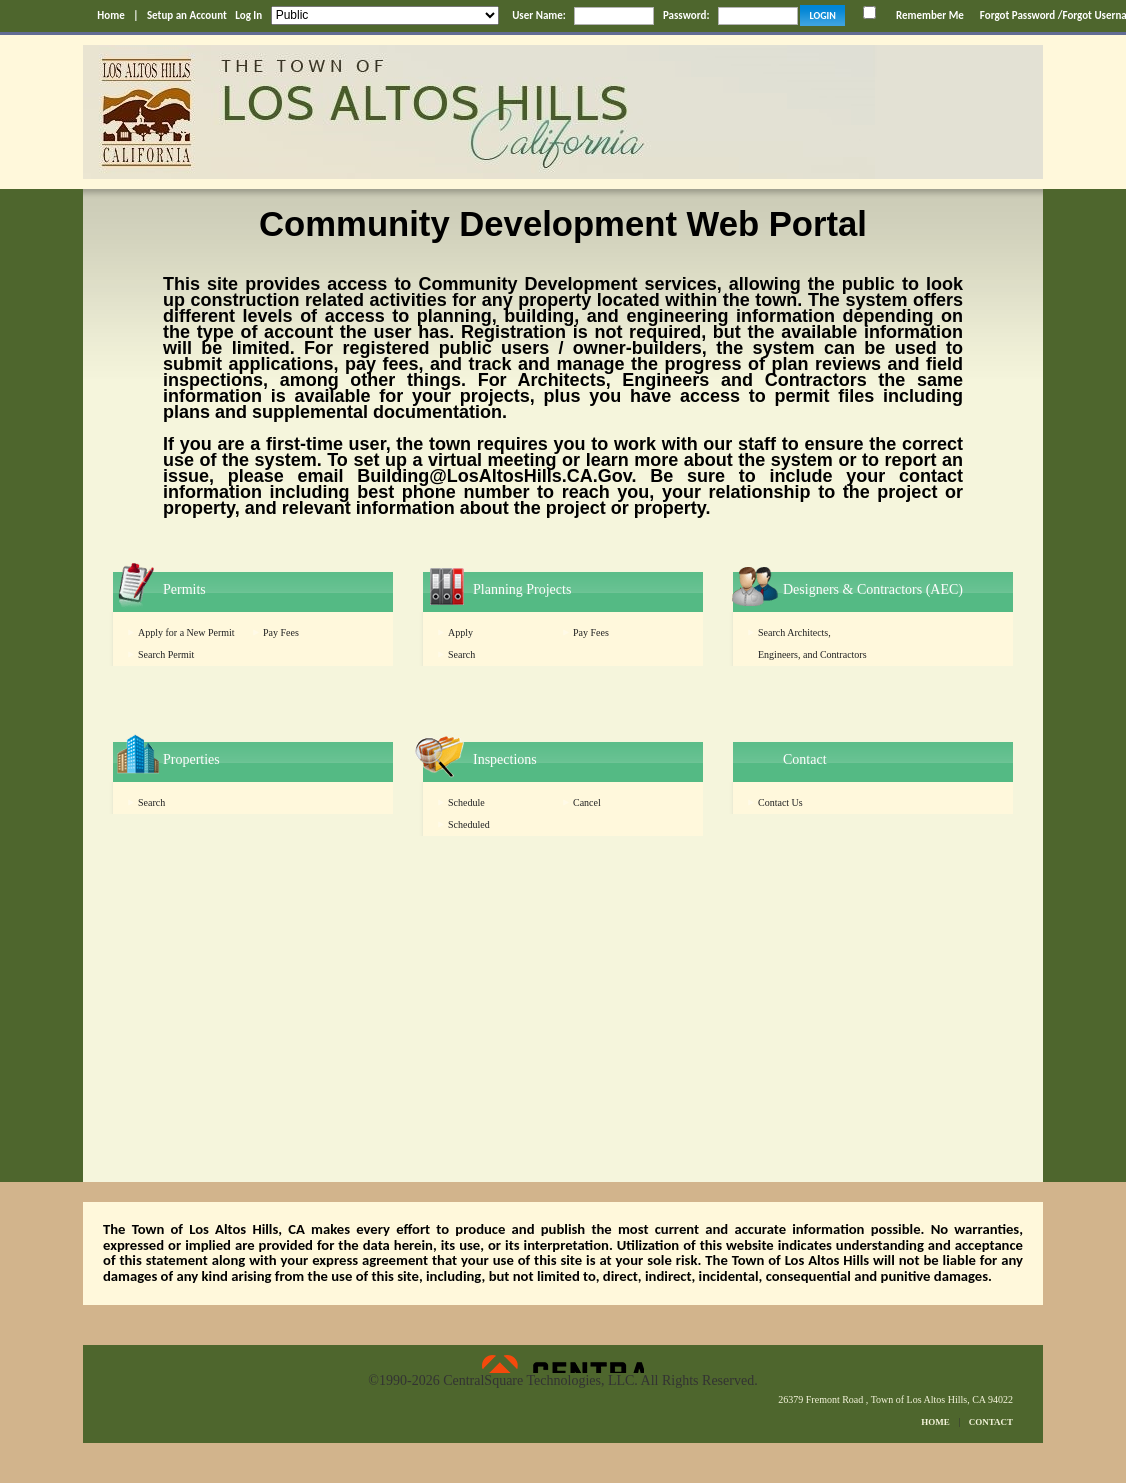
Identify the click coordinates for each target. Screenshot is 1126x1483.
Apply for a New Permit (186, 632)
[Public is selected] (385, 15)
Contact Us (780, 802)
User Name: (539, 15)
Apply (460, 632)
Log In (248, 15)
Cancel (587, 802)
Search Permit (166, 654)
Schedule (466, 802)
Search (461, 654)
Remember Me (930, 15)
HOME (935, 1422)
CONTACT (991, 1422)
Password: (686, 15)
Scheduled (469, 824)
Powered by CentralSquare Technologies (563, 1364)
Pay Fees (281, 632)
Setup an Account (187, 15)
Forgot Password (1017, 15)
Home (110, 15)
